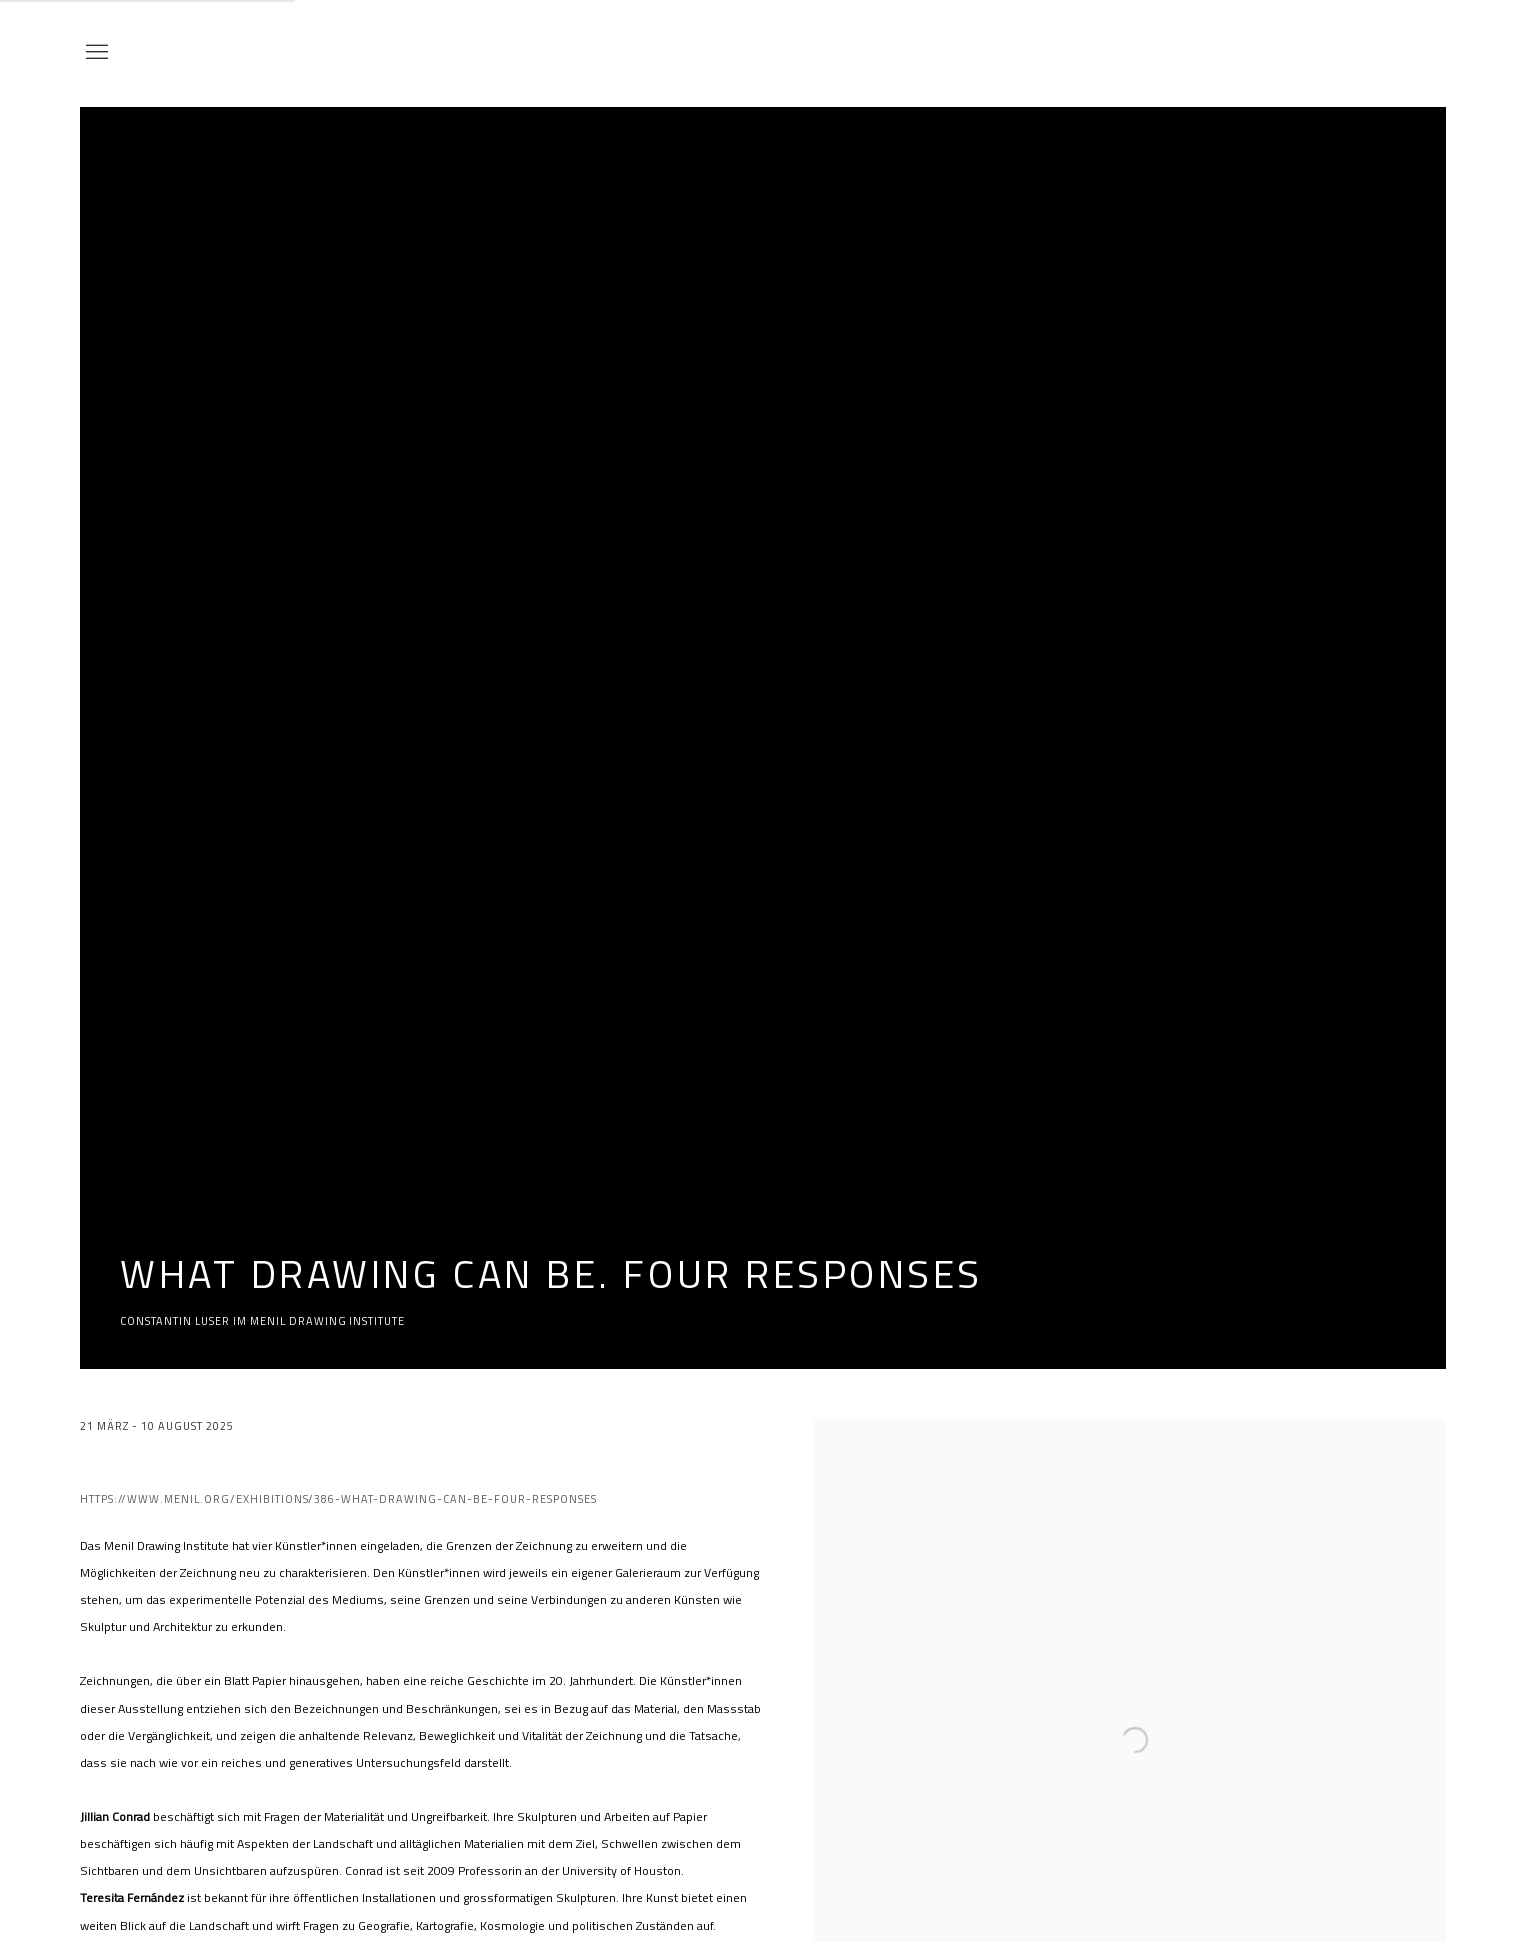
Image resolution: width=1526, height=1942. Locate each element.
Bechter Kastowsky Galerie (1346, 53)
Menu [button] (95, 53)
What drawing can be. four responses (551, 1273)
